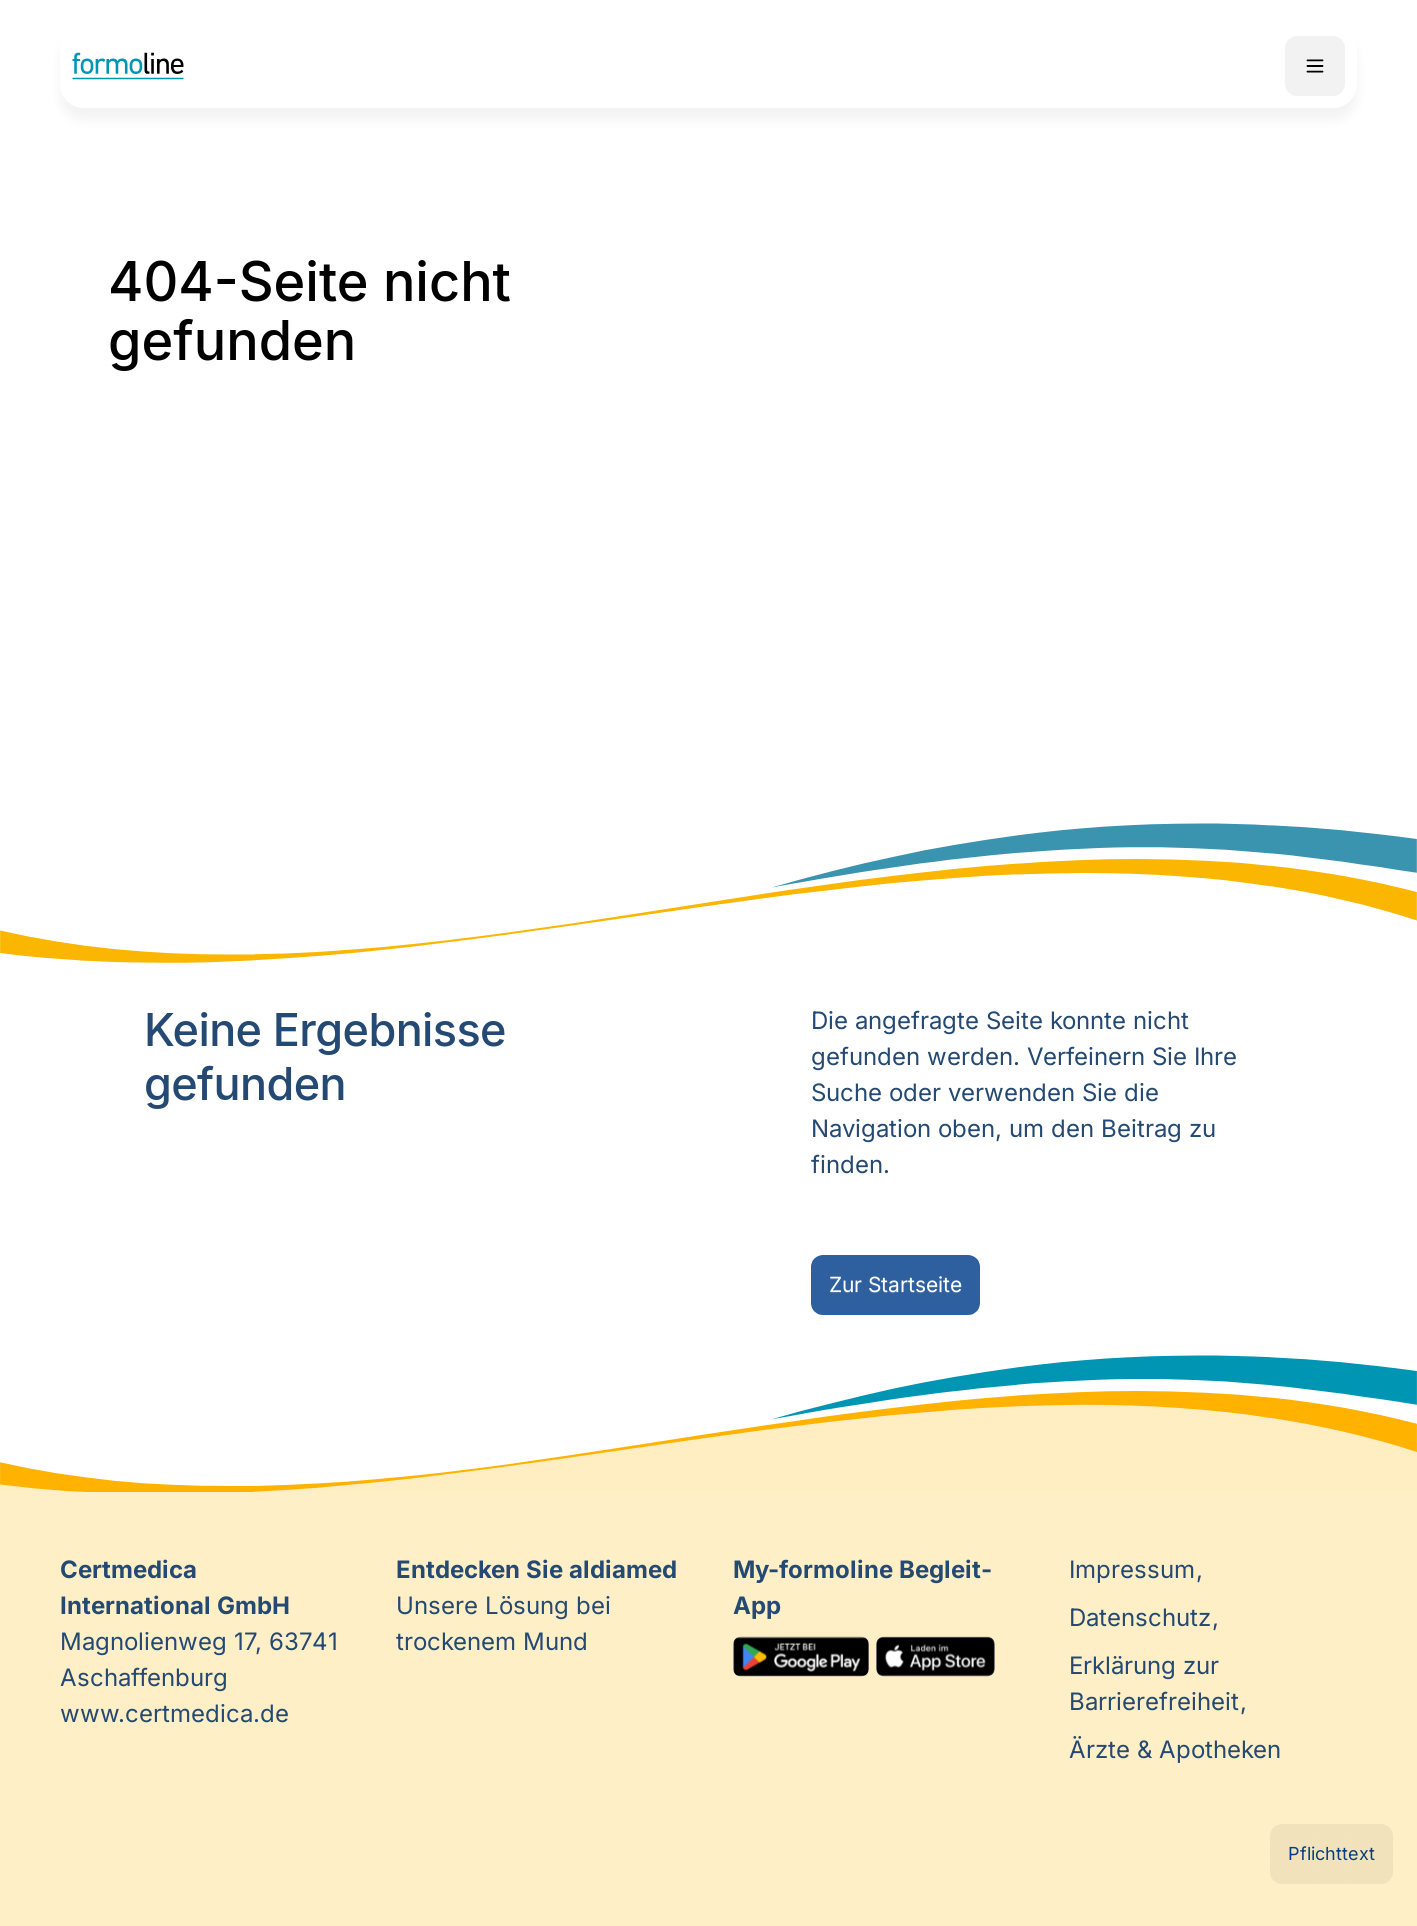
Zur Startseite (895, 1284)
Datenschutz (1143, 1617)
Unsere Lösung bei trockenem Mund (536, 1605)
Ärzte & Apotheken (1175, 1749)
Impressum (1135, 1569)
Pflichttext (1331, 1853)
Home (128, 66)
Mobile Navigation (1315, 66)
